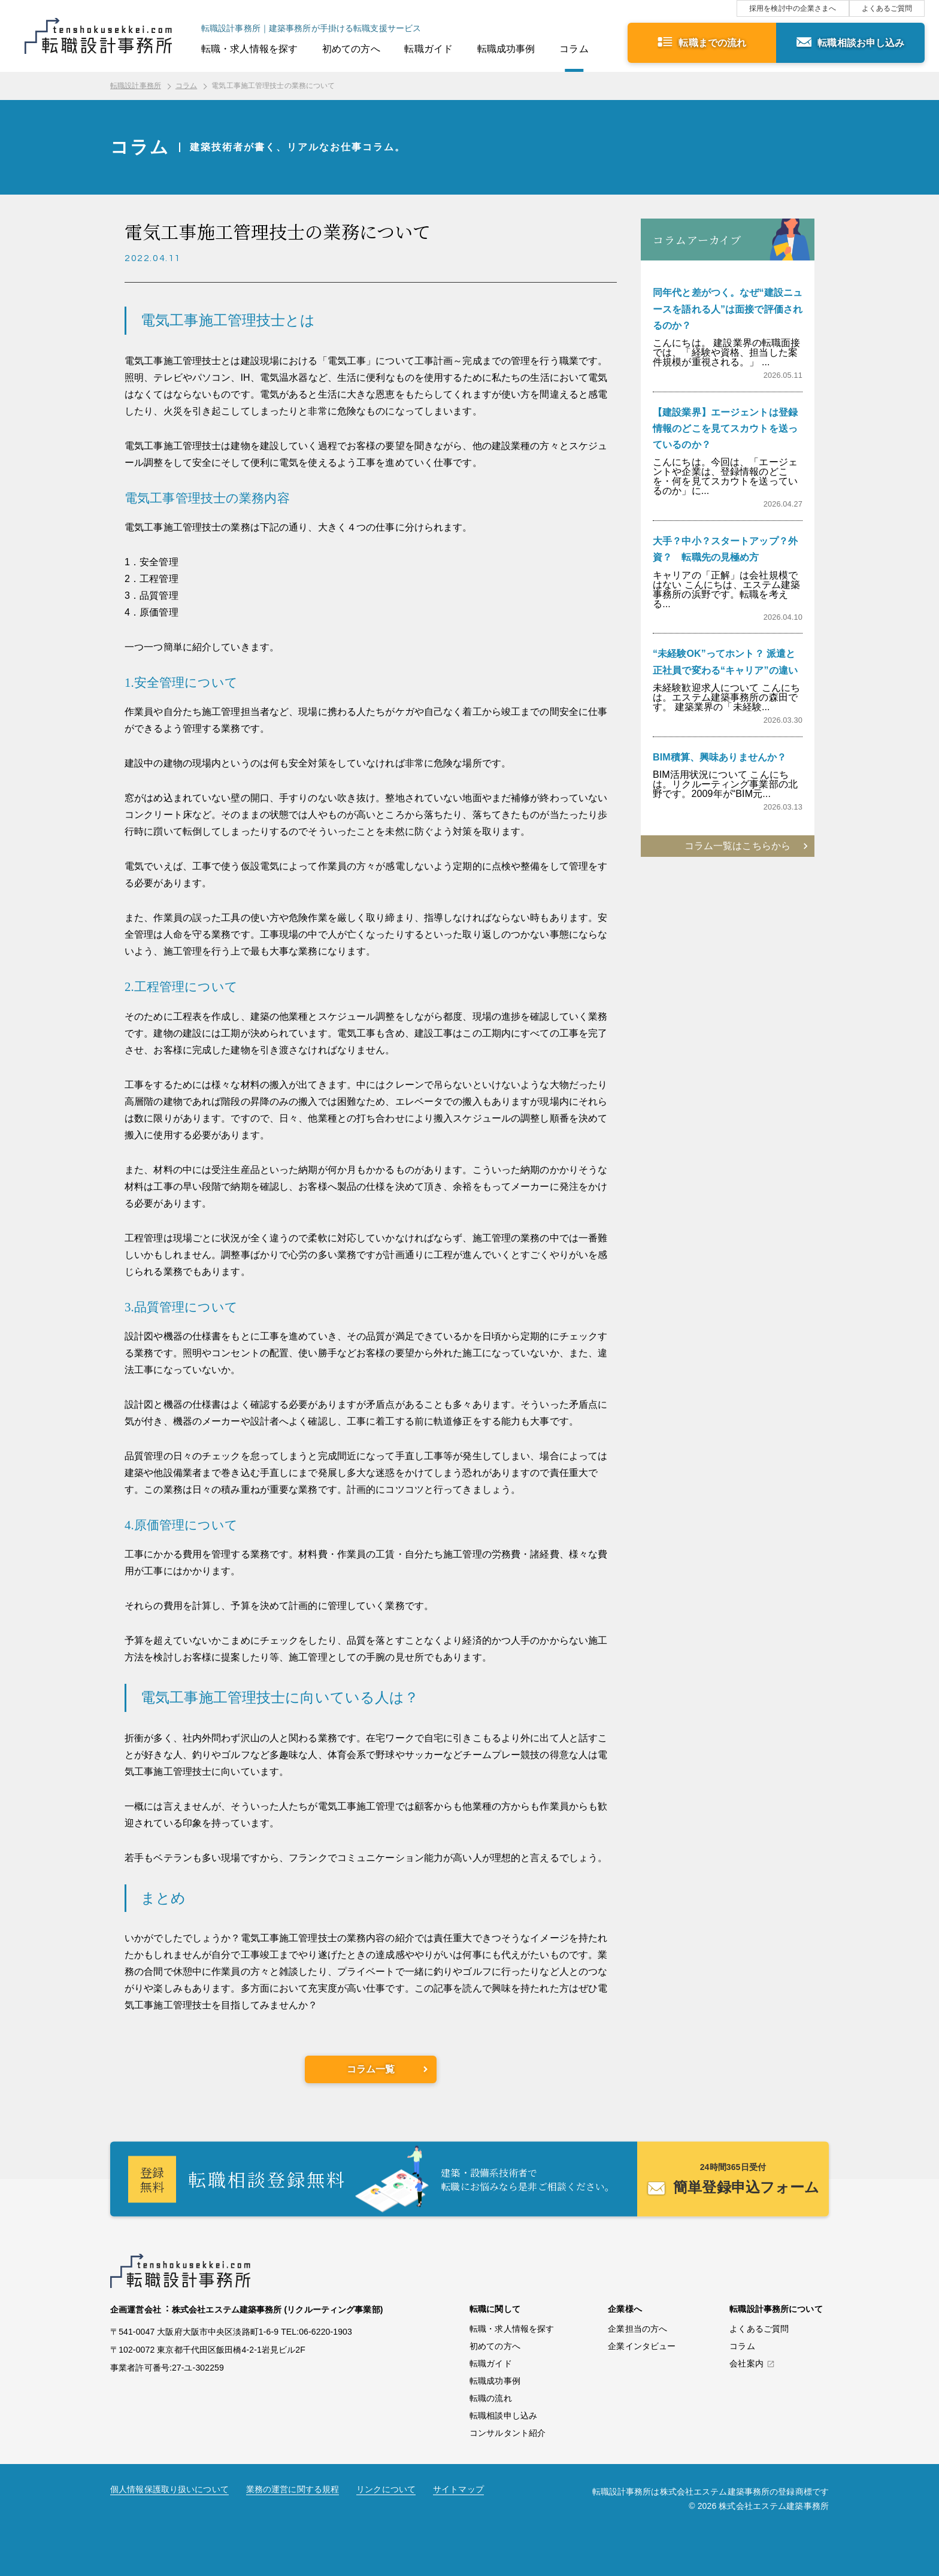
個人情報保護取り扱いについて (169, 2489)
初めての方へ (351, 49)
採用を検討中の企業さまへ (793, 8)
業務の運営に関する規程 (292, 2489)
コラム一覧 (371, 2069)
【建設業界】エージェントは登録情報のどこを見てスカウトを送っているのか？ (725, 428)
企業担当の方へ (637, 2329)
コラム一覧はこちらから (737, 846)
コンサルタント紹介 (507, 2433)
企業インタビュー (642, 2346)
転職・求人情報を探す (249, 49)
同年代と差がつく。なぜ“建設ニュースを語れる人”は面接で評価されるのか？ (727, 308)
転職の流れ (490, 2398)
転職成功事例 (506, 49)
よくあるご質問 (887, 8)
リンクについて (386, 2489)
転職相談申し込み (503, 2415)
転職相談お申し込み (860, 43)
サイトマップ (458, 2489)
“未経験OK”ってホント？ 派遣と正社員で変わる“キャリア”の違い (725, 661)
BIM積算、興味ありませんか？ (719, 757)
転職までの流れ (712, 43)
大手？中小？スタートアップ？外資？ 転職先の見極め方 (725, 549)
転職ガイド (428, 49)
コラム (573, 49)
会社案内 (746, 2363)
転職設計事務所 (135, 85)
